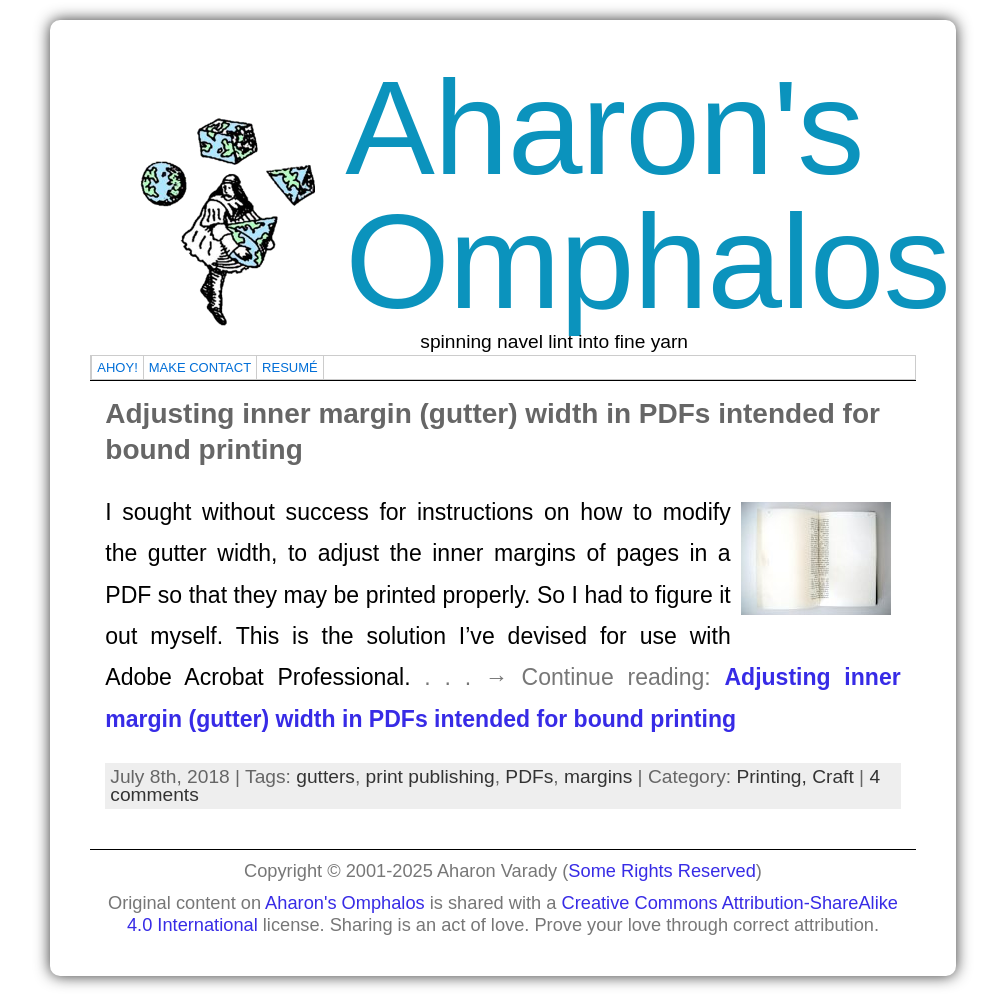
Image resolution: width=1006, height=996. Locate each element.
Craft (833, 776)
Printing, (774, 776)
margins (598, 776)
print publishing (430, 776)
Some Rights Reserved (662, 870)
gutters (325, 776)
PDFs (529, 776)
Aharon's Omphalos (647, 194)
